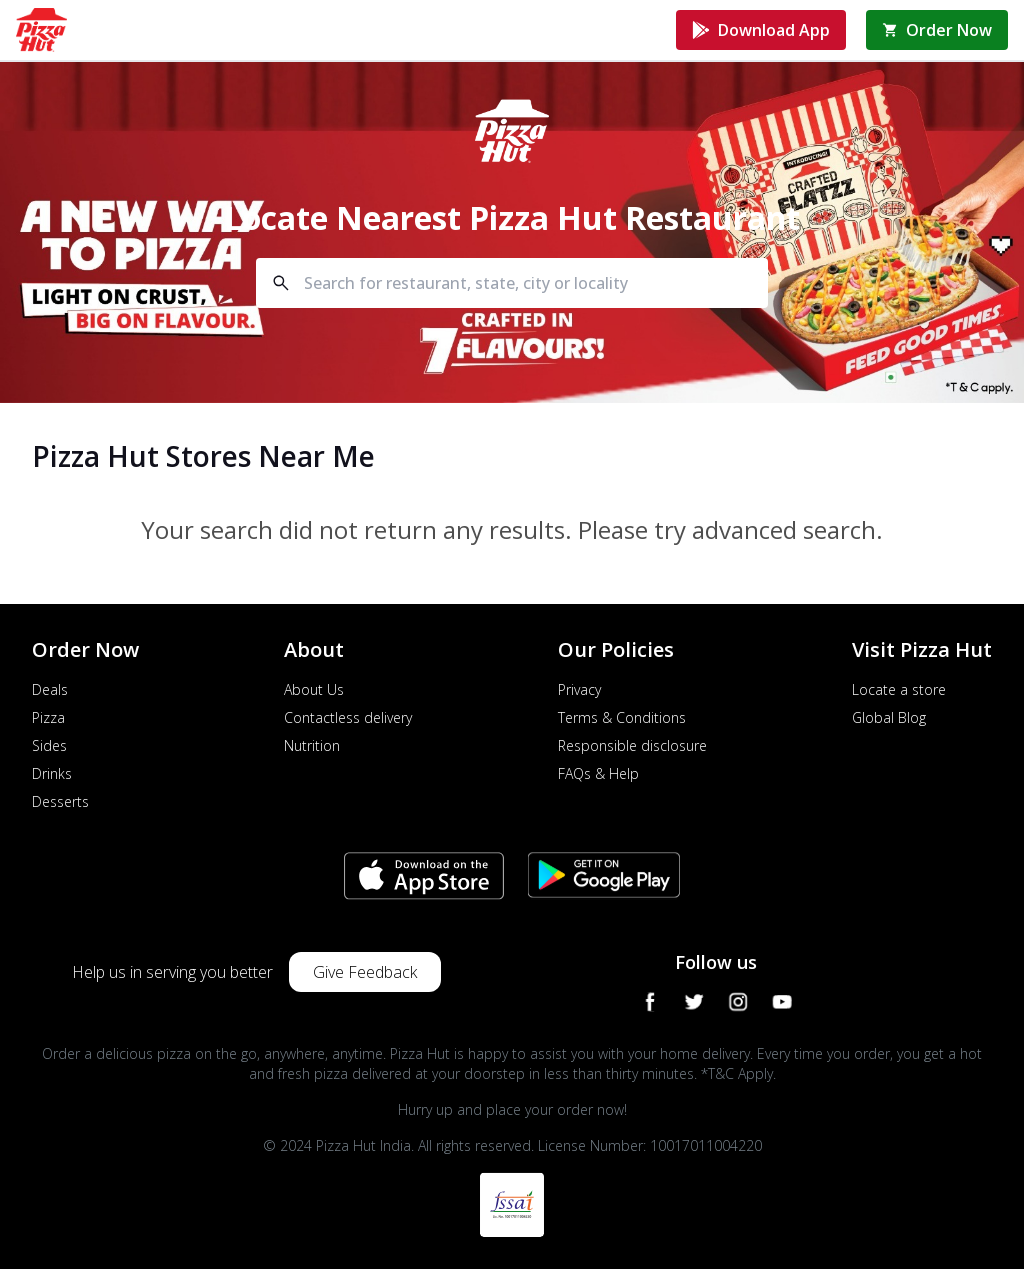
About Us (314, 689)
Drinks (52, 773)
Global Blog (889, 717)
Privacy (579, 689)
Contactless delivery (348, 717)
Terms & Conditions (622, 717)
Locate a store (899, 689)
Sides (49, 745)
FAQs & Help (598, 773)
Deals (50, 689)
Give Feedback (365, 972)
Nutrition (312, 745)
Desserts (60, 801)
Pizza (48, 717)
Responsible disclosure (632, 745)
